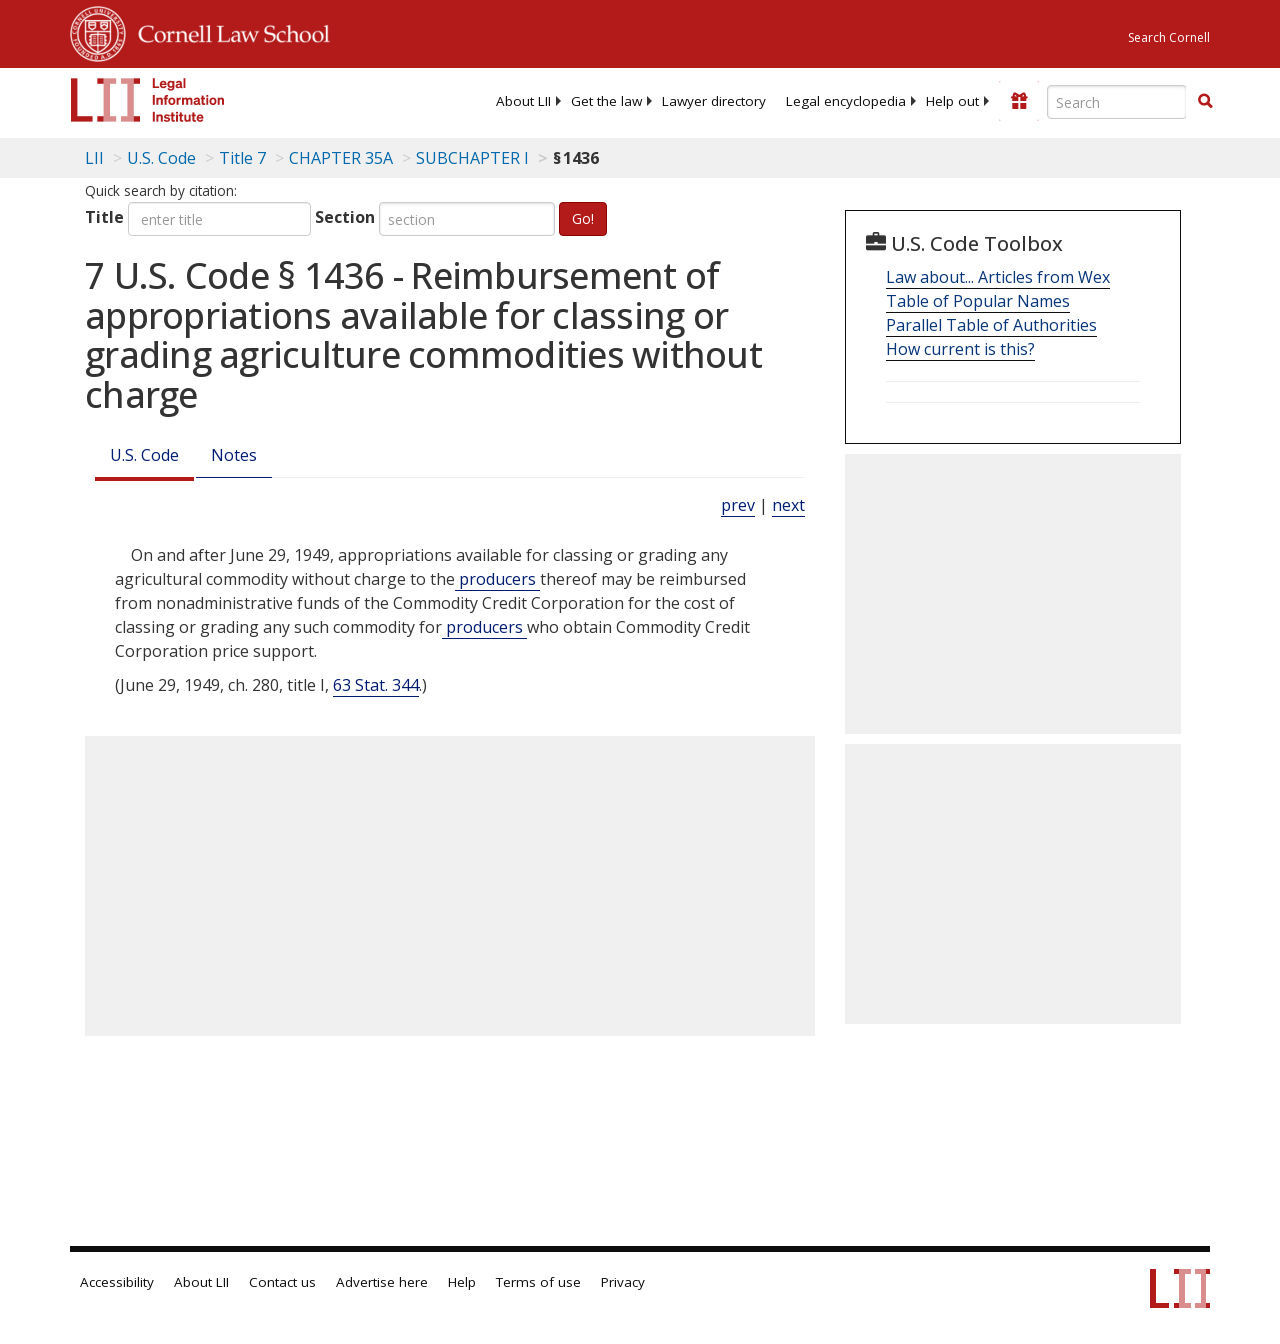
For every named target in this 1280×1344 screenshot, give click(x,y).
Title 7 (242, 158)
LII (94, 158)
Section (345, 217)
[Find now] (1205, 102)
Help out (952, 101)
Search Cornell (1169, 37)
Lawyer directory (714, 101)
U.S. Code (144, 455)
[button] (1205, 101)
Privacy (623, 1282)
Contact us (282, 1282)
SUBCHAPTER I (472, 158)
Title (104, 217)
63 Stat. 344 (376, 685)
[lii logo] (148, 100)
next (788, 505)
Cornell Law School (228, 31)
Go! (583, 218)
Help (462, 1282)
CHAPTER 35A (341, 158)
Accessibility (117, 1282)
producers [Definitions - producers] (497, 579)
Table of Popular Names (978, 301)
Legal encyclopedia (846, 101)
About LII (523, 101)
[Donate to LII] (1019, 101)
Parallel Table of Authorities (991, 325)
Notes (234, 455)
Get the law (606, 101)
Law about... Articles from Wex (998, 277)
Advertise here (382, 1282)
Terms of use (538, 1282)
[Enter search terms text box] (1117, 102)
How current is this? (960, 349)
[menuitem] (523, 101)
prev (738, 505)
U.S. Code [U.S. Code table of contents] (161, 158)
